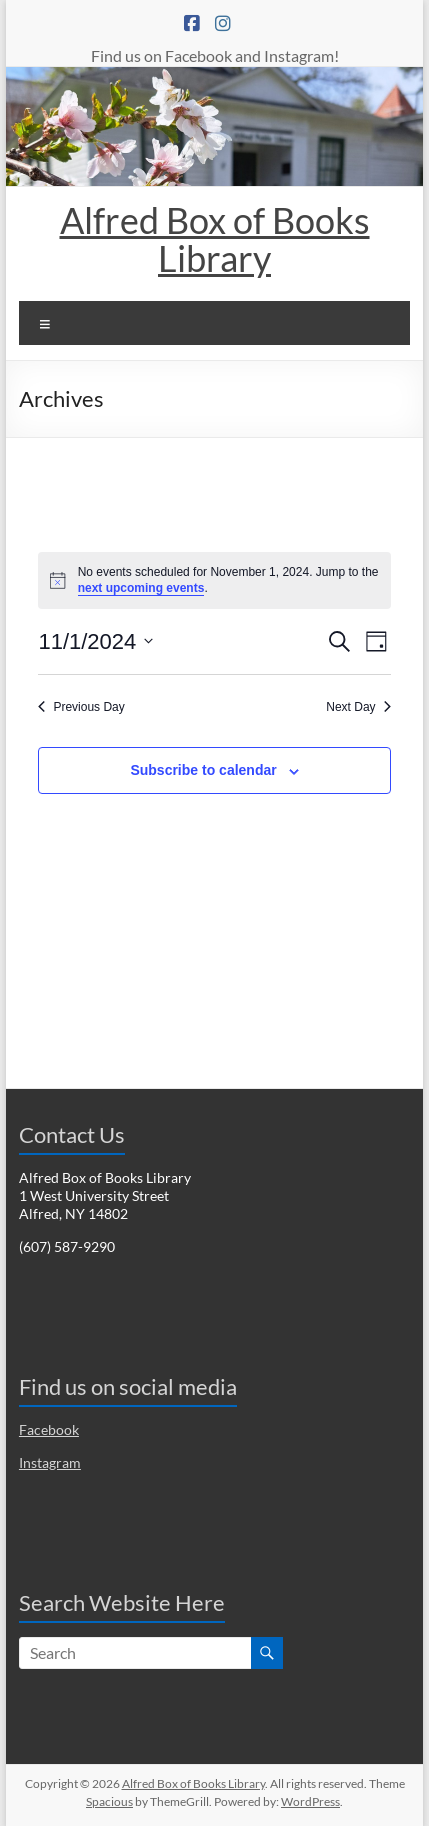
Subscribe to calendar (203, 770)
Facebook (49, 1429)
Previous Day (81, 707)
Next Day (358, 707)
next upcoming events (141, 588)
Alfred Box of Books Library (215, 239)
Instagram (50, 1462)
